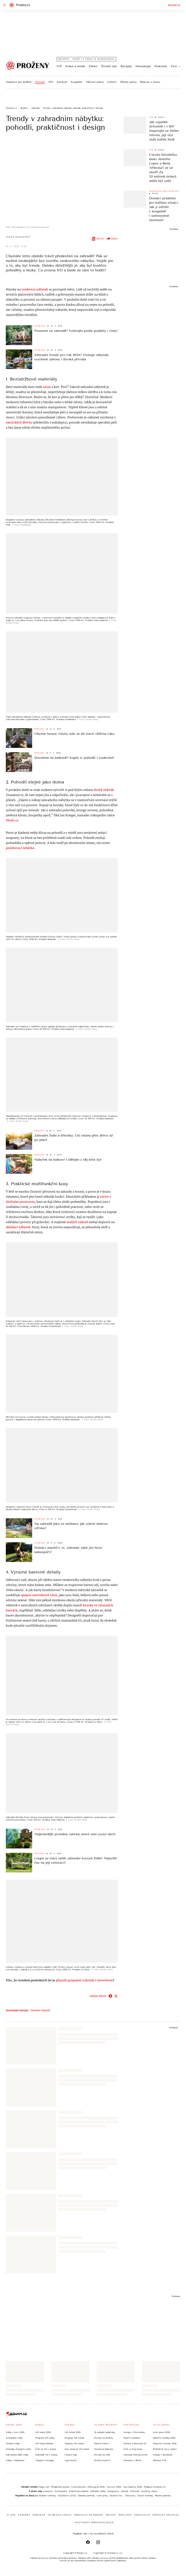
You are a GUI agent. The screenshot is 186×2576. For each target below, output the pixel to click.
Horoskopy (143, 66)
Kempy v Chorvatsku (134, 2431)
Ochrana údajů (60, 2513)
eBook (97, 239)
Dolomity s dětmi (132, 2459)
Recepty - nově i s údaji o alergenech (86, 59)
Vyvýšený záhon (149, 2490)
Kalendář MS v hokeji (46, 2453)
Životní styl (109, 66)
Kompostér (113, 2490)
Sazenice (48, 2490)
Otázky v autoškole (162, 2453)
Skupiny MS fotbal (74, 2442)
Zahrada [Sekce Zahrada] (40, 326)
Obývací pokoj (95, 82)
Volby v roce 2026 (15, 2431)
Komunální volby (14, 2437)
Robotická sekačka (78, 2490)
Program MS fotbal (74, 2437)
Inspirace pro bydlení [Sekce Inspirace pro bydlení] (164, 191)
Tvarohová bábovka (103, 2448)
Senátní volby (13, 2442)
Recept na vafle (102, 2453)
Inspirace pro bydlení (18, 82)
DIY (50, 82)
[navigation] (4, 5)
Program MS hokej (44, 2437)
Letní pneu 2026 (161, 2431)
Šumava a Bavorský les (135, 2442)
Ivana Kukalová (18, 237)
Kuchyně (62, 82)
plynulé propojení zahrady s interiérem (84, 1979)
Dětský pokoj (128, 82)
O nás (11, 2513)
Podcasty (160, 66)
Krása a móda (75, 66)
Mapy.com (44, 2486)
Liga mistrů (70, 2459)
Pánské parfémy (163, 2494)
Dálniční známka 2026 (164, 2437)
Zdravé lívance (101, 2442)
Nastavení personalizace (94, 2521)
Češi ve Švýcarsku (133, 2448)
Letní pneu (102, 2494)
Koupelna (76, 82)
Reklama (125, 2513)
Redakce (39, 2513)
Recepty (126, 66)
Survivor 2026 (114, 2486)
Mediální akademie (88, 2513)
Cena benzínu (78, 2486)
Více (175, 66)
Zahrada (40, 82)
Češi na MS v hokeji (45, 2448)
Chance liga (71, 2453)
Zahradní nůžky (98, 2490)
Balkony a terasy (150, 82)
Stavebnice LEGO (67, 2494)
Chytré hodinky (145, 2494)
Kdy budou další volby (17, 2453)
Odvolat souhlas (165, 2513)
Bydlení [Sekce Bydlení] (39, 729)
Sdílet (112, 239)
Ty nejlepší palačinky (104, 2431)
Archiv (111, 2513)
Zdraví (93, 66)
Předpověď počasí (60, 2486)
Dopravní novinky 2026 (165, 2442)
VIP (59, 66)
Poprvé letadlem (132, 2437)
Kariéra (24, 2513)
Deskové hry (116, 2494)
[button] (62, 181)
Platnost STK (160, 2459)
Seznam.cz (174, 5)
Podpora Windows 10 (154, 2486)
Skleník (124, 2490)
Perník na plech (102, 2459)
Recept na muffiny (103, 2437)
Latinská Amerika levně (135, 2453)
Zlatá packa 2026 (96, 2486)
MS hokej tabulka (44, 2442)
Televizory (130, 2494)
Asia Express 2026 (132, 2486)
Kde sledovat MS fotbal (77, 2448)
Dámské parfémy (86, 2494)
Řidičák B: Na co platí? (165, 2448)
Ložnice (112, 82)
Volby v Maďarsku (15, 2459)
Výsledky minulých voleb (18, 2448)
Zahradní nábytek (40, 2009)
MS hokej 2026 (43, 2431)
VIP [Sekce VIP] (151, 117)
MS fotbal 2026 (73, 2431)
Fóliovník (134, 2490)
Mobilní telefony (47, 2494)
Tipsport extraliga (44, 2459)
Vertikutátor (60, 2490)
